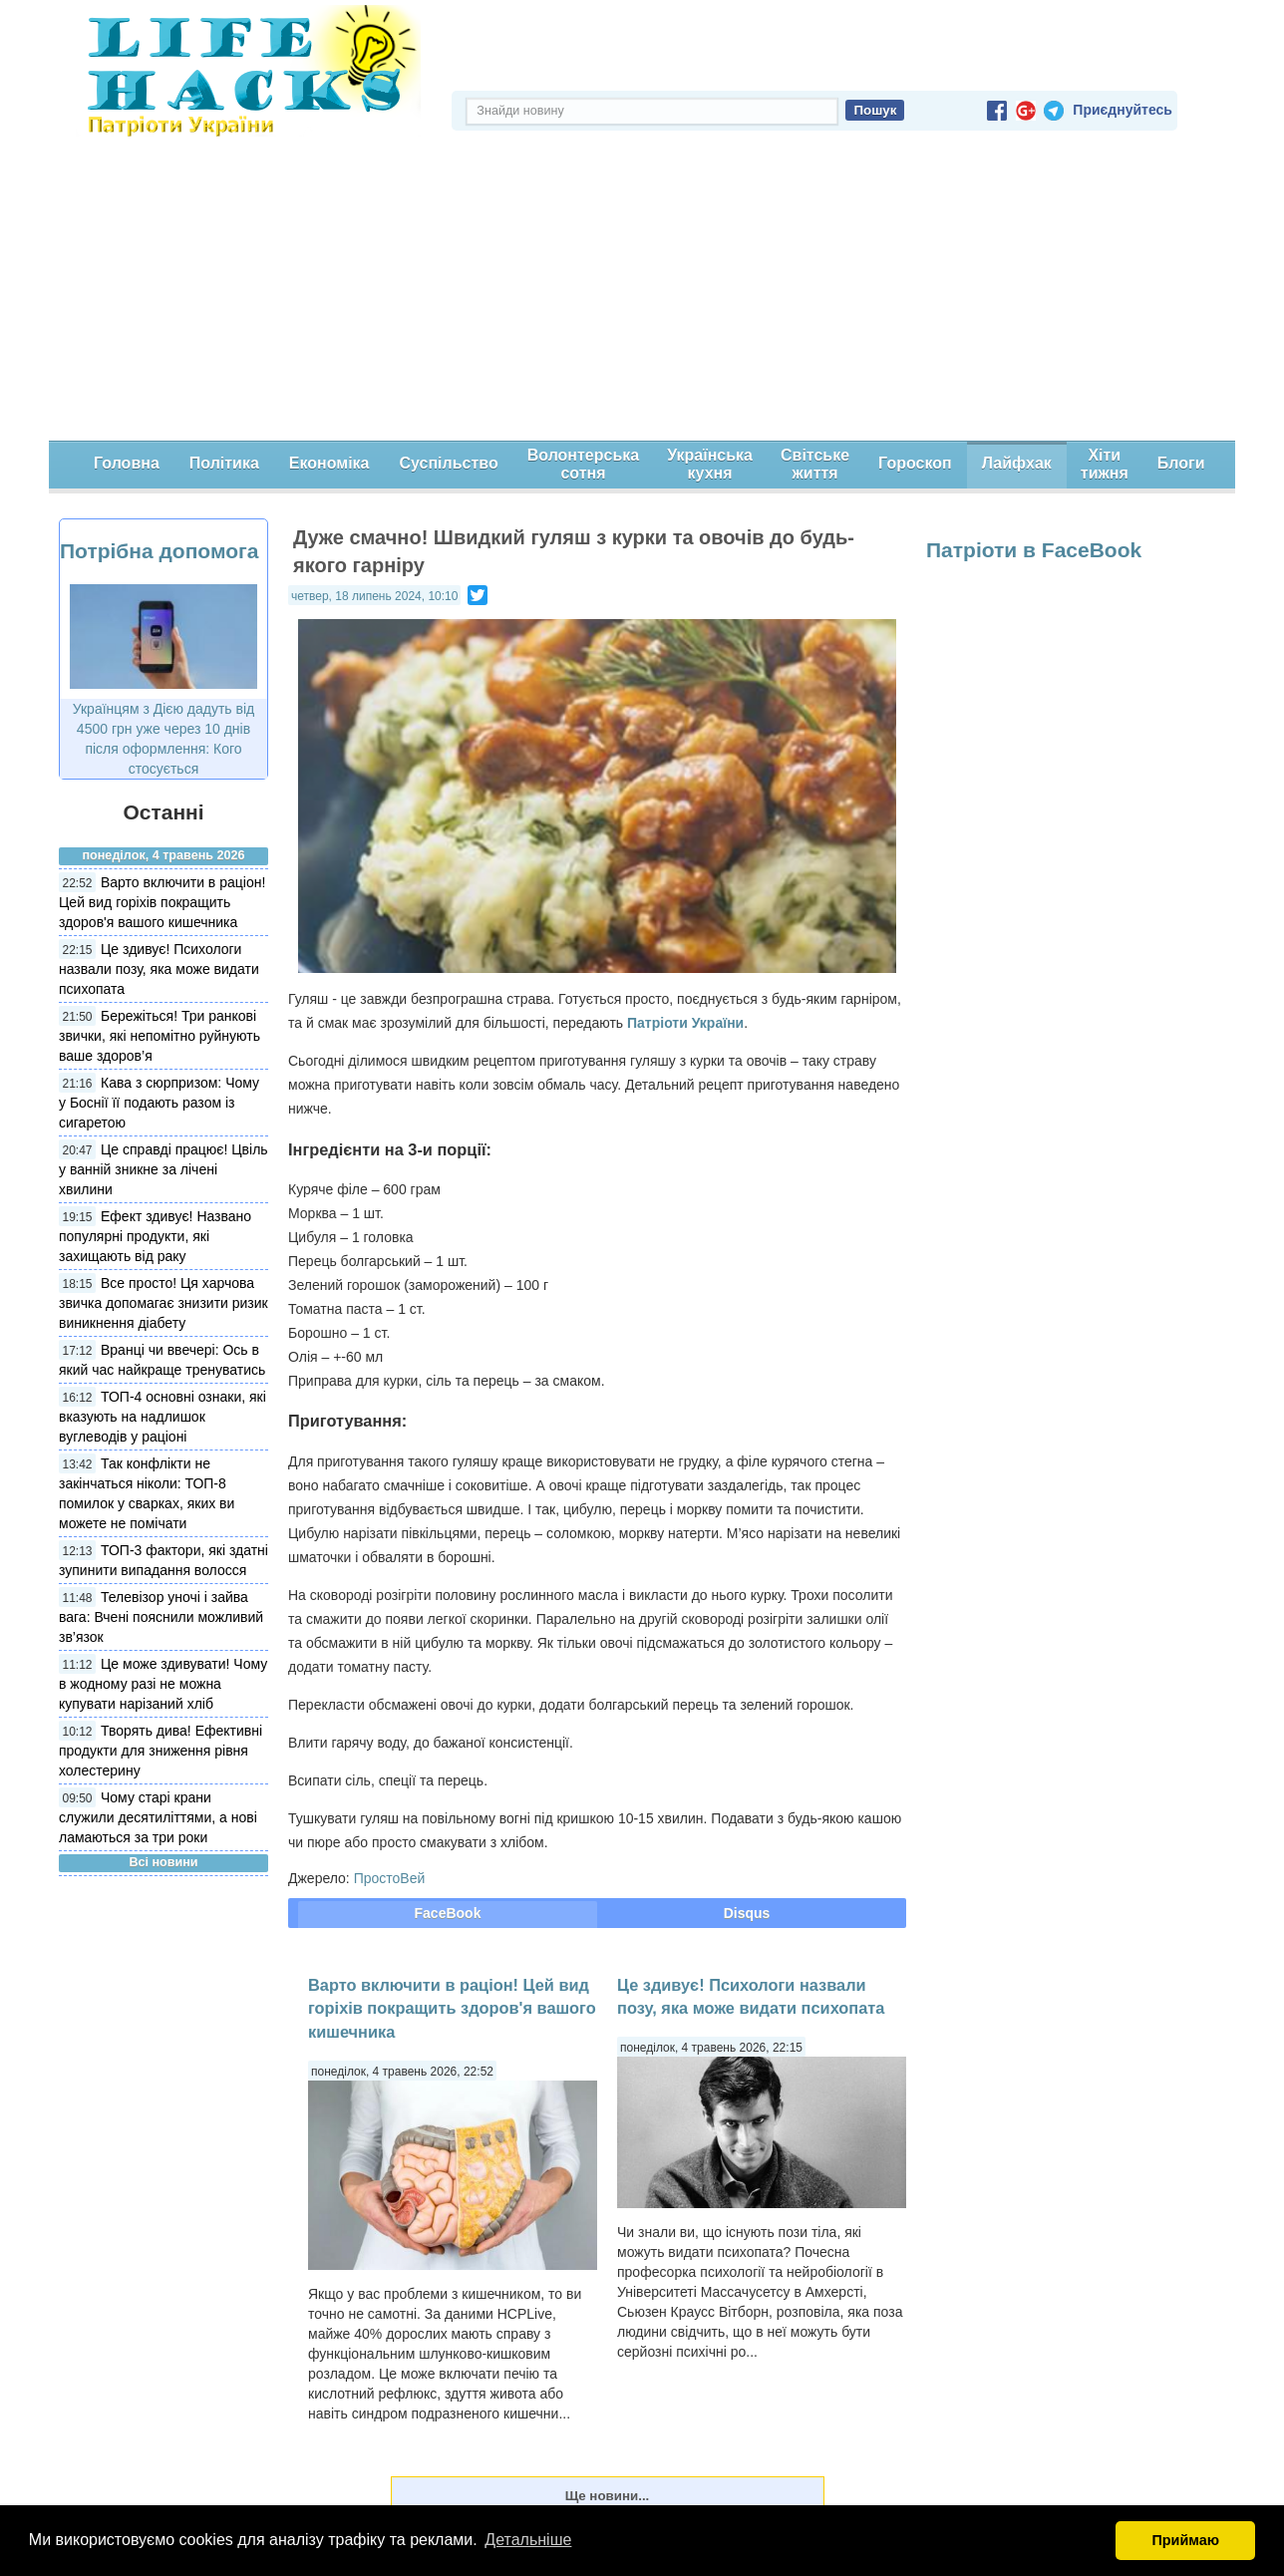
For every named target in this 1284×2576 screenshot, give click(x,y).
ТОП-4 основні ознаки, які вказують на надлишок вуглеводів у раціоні (162, 1417)
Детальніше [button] (527, 2539)
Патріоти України (685, 1023)
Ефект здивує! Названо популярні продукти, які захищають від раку (155, 1236)
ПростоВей (390, 1878)
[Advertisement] (642, 291)
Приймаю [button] (1185, 2540)
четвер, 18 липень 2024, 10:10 (374, 596)
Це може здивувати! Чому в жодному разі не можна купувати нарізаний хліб (163, 1684)
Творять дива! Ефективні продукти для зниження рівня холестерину (160, 1750)
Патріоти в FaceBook (1033, 549)
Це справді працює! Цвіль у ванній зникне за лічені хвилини (163, 1169)
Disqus (747, 1913)
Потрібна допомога (159, 550)
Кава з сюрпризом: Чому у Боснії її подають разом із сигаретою (159, 1102)
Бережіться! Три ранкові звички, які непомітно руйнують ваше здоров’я (159, 1036)
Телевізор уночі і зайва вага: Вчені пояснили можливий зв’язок (161, 1617)
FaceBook (448, 1913)
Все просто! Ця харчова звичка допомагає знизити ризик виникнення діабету (163, 1303)
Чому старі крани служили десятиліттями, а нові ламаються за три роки (158, 1817)
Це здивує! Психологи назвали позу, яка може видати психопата (159, 969)
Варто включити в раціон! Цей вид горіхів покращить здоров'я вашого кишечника (162, 902)
